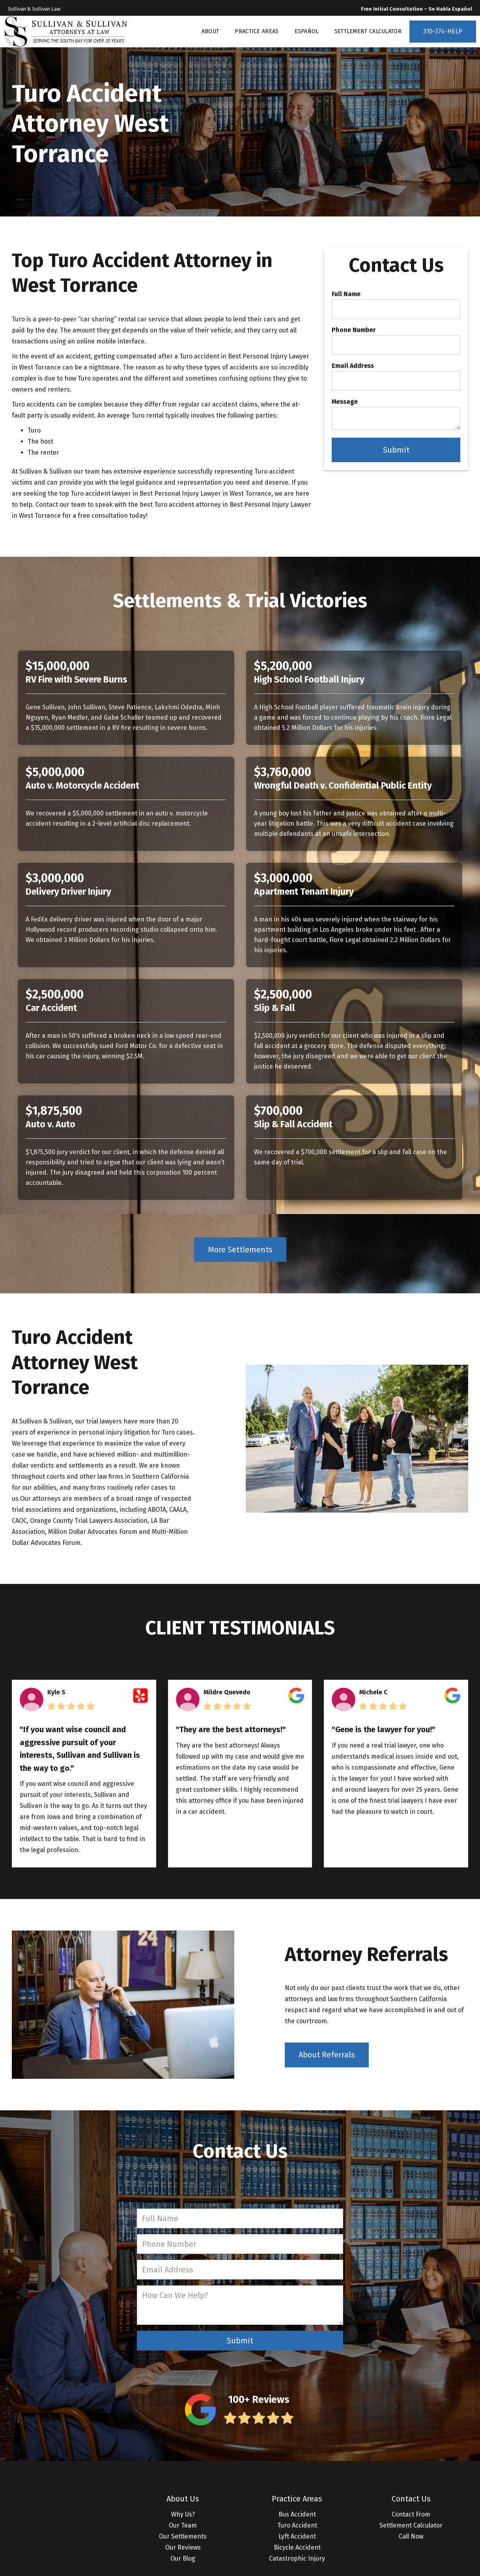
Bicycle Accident (297, 2547)
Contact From (411, 2514)
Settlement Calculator (411, 2525)
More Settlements (240, 1249)
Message (345, 402)
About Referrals (327, 2054)
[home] (66, 31)
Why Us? (183, 2514)
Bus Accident (297, 2514)
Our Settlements (183, 2536)
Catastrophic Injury (297, 2558)
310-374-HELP (442, 31)
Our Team (183, 2525)
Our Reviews (183, 2547)
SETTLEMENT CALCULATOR (368, 31)
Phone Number (354, 330)
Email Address (353, 366)
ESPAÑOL (307, 31)
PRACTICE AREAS (256, 31)
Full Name (346, 294)
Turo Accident (297, 2525)
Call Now (411, 2536)
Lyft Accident (297, 2536)
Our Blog (182, 2558)
